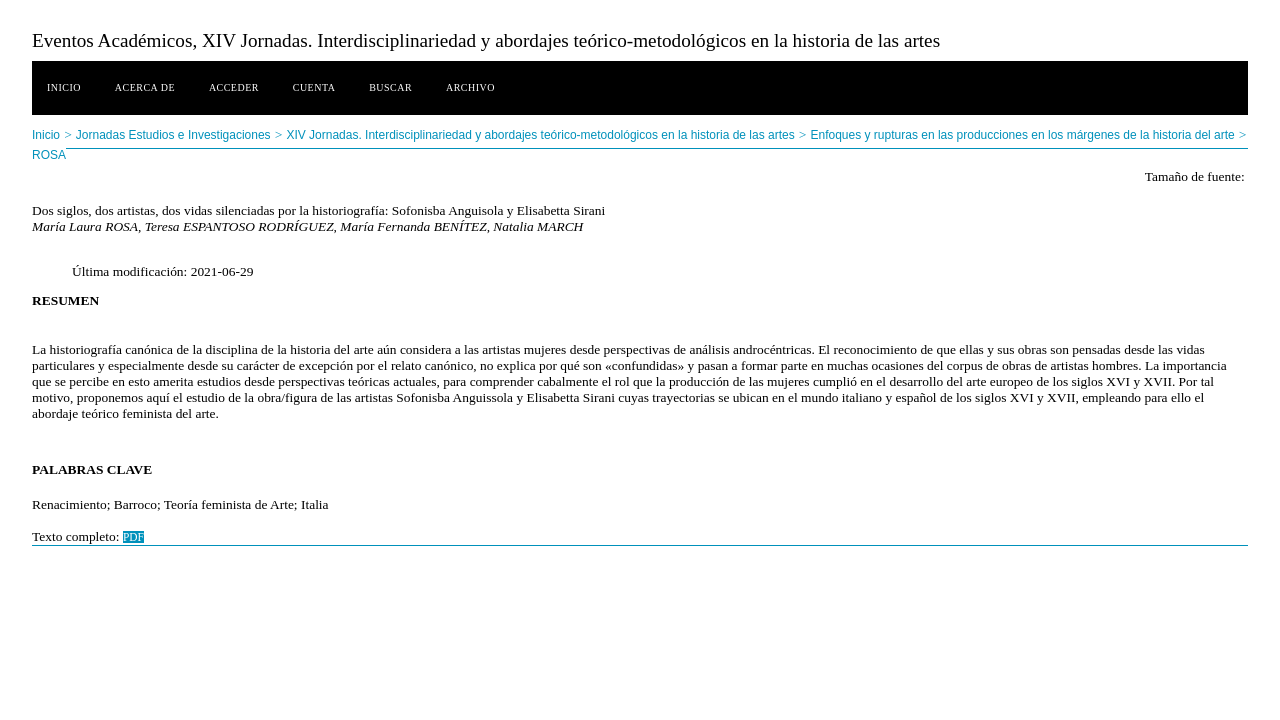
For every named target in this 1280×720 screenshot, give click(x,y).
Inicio (64, 87)
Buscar (390, 87)
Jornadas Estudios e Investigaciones (173, 135)
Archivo (470, 87)
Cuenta (314, 87)
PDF (133, 537)
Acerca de (145, 87)
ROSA (49, 155)
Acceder (234, 87)
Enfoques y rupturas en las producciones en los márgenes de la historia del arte (1022, 135)
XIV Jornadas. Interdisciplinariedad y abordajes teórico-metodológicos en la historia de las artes (540, 135)
